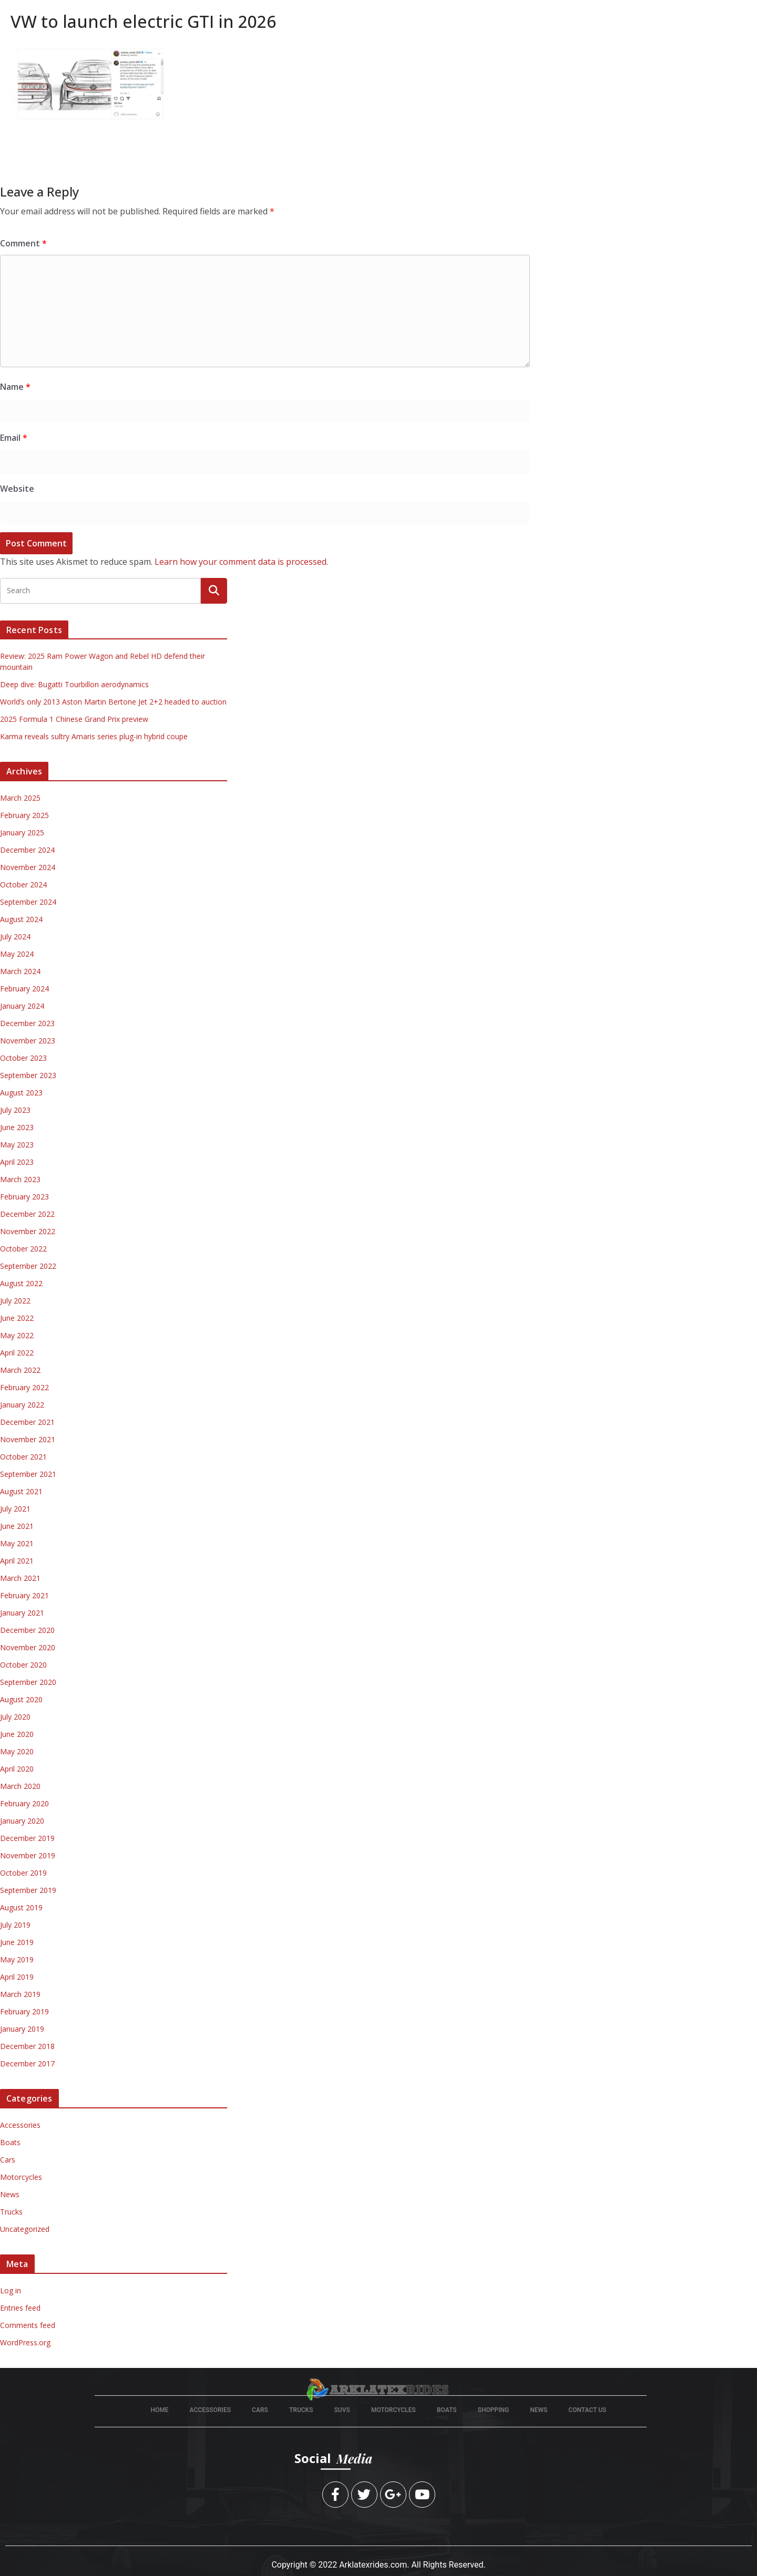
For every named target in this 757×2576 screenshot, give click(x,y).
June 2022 (17, 1318)
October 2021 (23, 1457)
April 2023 (17, 1162)
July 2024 (15, 937)
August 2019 (21, 1907)
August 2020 (21, 1699)
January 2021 (22, 1613)
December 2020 (27, 1630)
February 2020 (24, 1803)
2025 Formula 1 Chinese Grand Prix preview (74, 719)
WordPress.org (25, 2342)
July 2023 (15, 1110)
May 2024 (17, 954)
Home (160, 2410)
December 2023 (27, 1023)
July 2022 (15, 1301)
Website (17, 488)
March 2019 (20, 1994)
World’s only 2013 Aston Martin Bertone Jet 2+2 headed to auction (113, 702)
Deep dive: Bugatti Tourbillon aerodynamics (74, 684)
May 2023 (17, 1145)
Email (13, 437)
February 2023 (24, 1197)
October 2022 (23, 1249)
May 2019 (17, 1959)
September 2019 (28, 1890)
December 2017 (27, 2063)
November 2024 (27, 867)
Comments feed (27, 2325)
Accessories (20, 2125)
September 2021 (28, 1474)
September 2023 (28, 1075)
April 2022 (17, 1353)
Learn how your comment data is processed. (241, 561)
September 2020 (28, 1682)
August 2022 (21, 1283)
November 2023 (27, 1041)
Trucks (11, 2212)
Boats (10, 2142)
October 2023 (23, 1058)
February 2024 (24, 989)
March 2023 (20, 1179)
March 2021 (20, 1578)
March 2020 (20, 1786)
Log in (10, 2290)
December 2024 (27, 850)
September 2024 (28, 902)
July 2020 (15, 1717)
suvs (342, 2410)
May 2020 (17, 1751)
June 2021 (17, 1526)
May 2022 (17, 1335)
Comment (23, 243)
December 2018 (27, 2046)
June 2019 (17, 1942)
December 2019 (27, 1838)
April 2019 (17, 1977)
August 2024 (21, 919)
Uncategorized (24, 2229)
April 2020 (17, 1769)
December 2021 (27, 1422)
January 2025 (22, 832)
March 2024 (20, 971)
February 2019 (24, 2011)
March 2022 (20, 1370)
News (9, 2194)
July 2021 (15, 1509)
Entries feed (20, 2308)
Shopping (493, 2410)
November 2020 (27, 1647)
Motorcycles (21, 2177)
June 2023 (17, 1127)
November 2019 (27, 1855)
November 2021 (27, 1439)
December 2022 (27, 1214)
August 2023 (21, 1093)
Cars (7, 2160)
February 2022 (24, 1387)
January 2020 (22, 1821)
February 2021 (24, 1595)
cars (260, 2410)
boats (447, 2410)
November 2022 (27, 1231)
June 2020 (17, 1734)
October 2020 (23, 1665)
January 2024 (22, 1006)
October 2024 (23, 884)
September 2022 (28, 1266)
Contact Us (587, 2410)
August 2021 (21, 1491)
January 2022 (22, 1405)
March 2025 (20, 798)
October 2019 (23, 1873)
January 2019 (22, 2029)
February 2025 (24, 815)
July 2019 (15, 1925)
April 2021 (17, 1561)
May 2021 (17, 1543)
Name (15, 386)
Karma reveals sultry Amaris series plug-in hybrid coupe (94, 736)
